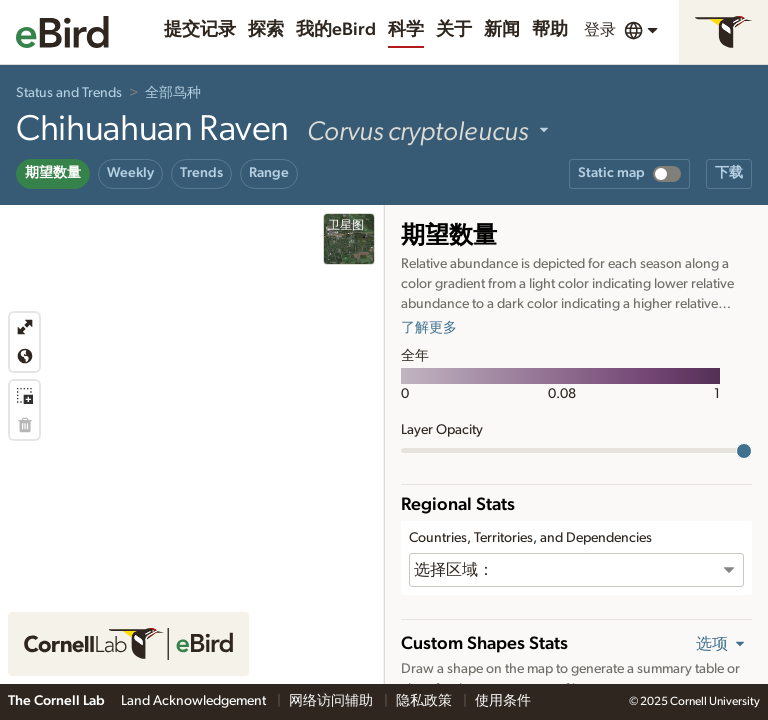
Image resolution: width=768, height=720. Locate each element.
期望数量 (53, 173)
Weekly (130, 173)
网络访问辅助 (332, 701)
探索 (266, 30)
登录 (600, 30)
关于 (454, 30)
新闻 (502, 30)
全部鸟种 (173, 93)
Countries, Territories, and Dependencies (530, 538)
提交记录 (200, 30)
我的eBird (336, 30)
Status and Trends (69, 93)
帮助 (550, 30)
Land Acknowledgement (195, 701)
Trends (201, 173)
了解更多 (429, 328)
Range (269, 173)
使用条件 (503, 701)
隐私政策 (425, 701)
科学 (406, 30)
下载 (729, 173)
